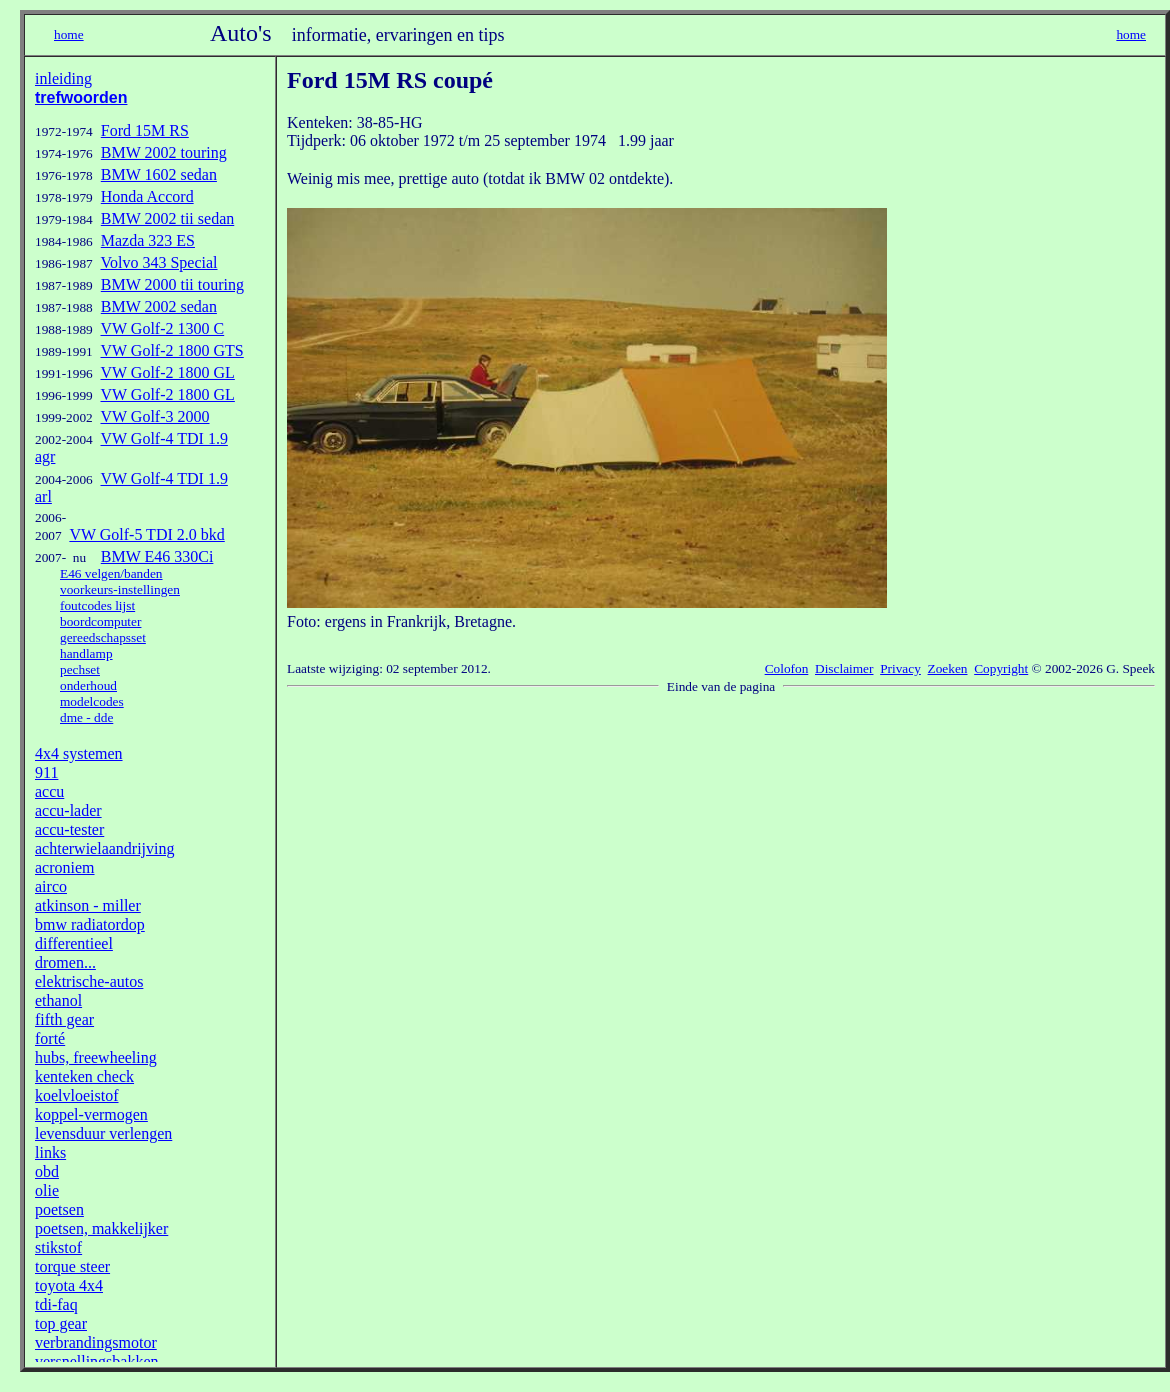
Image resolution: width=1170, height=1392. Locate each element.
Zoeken (948, 668)
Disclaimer (844, 668)
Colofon (787, 668)
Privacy (900, 668)
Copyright (1001, 668)
